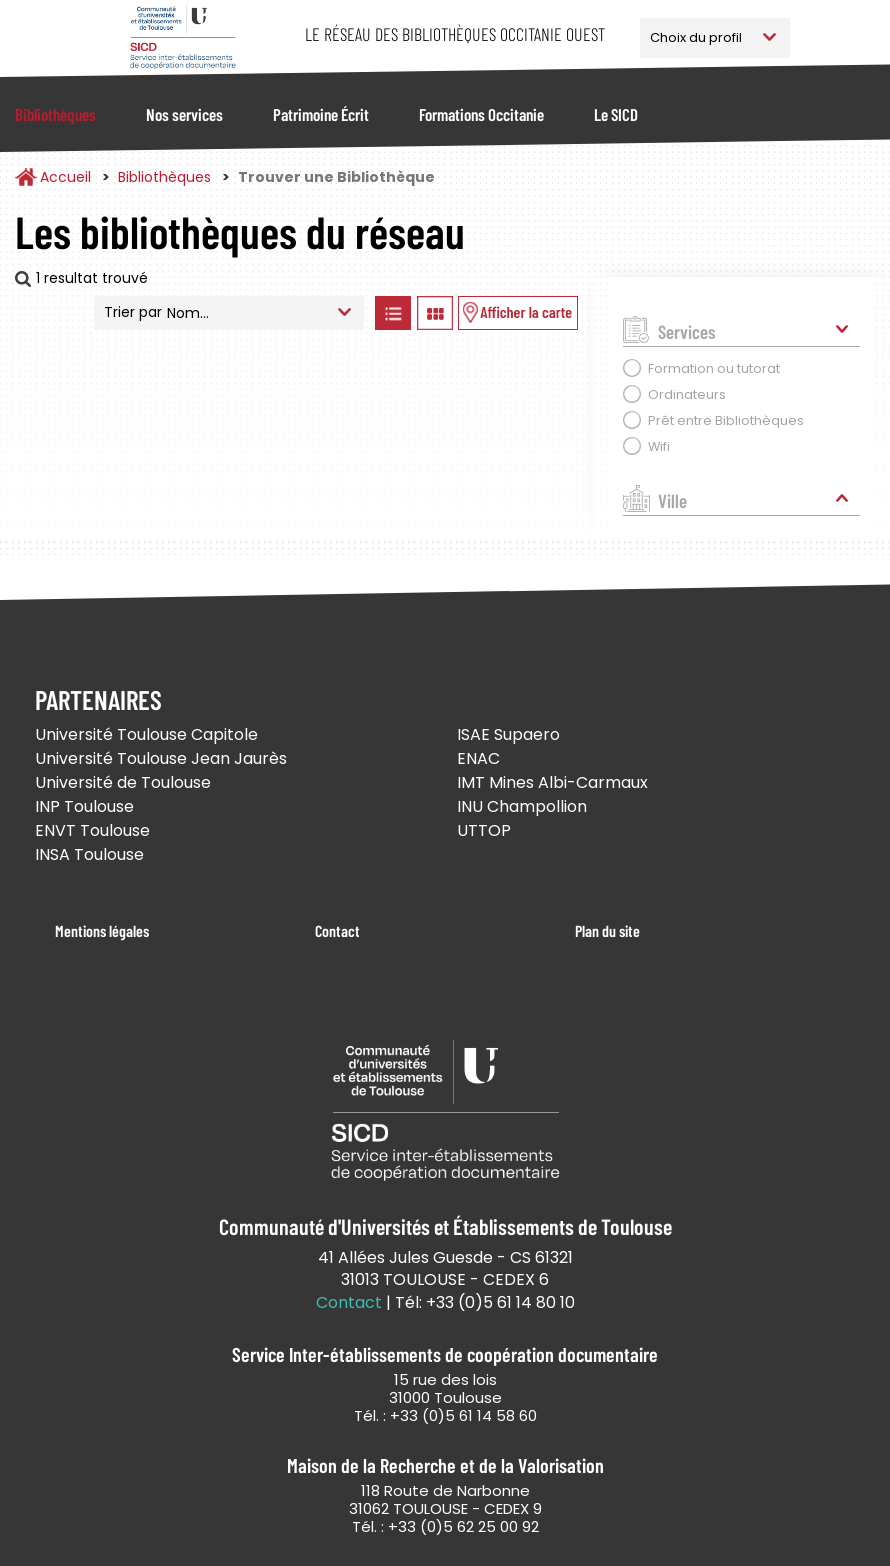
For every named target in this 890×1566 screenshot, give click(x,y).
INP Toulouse (84, 806)
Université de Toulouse (123, 782)
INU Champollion (522, 806)
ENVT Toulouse (92, 830)
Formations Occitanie (481, 114)
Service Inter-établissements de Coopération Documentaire (182, 37)
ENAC (478, 758)
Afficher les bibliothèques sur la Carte (518, 313)
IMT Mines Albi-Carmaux (552, 782)
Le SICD (616, 114)
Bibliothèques (55, 114)
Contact (337, 930)
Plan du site (607, 930)
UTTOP (484, 830)
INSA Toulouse (89, 854)
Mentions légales (102, 930)
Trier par (133, 312)
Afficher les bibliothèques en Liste (392, 313)
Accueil (65, 177)
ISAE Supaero (508, 734)
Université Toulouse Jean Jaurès (161, 758)
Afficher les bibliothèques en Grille (434, 313)
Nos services (184, 114)
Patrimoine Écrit (321, 114)
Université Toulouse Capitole (146, 734)
